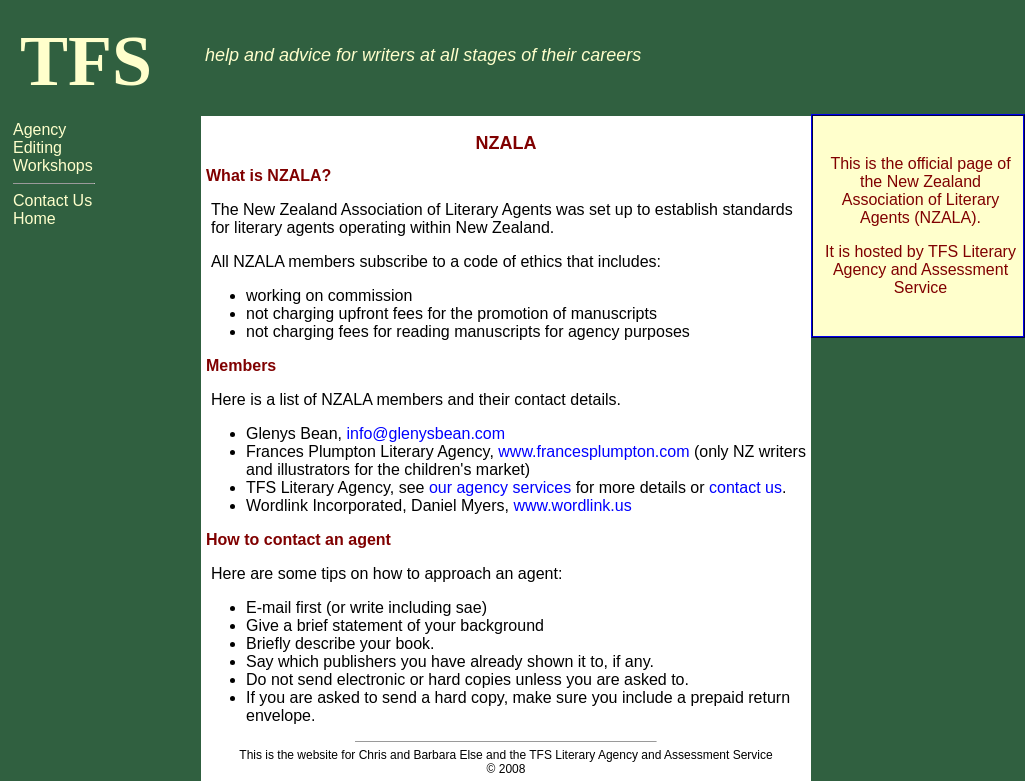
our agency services (500, 487)
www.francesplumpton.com (593, 451)
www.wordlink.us (572, 505)
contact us (745, 487)
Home (34, 218)
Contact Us (52, 200)
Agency (39, 129)
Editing (37, 147)
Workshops (53, 165)
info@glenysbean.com (426, 433)
